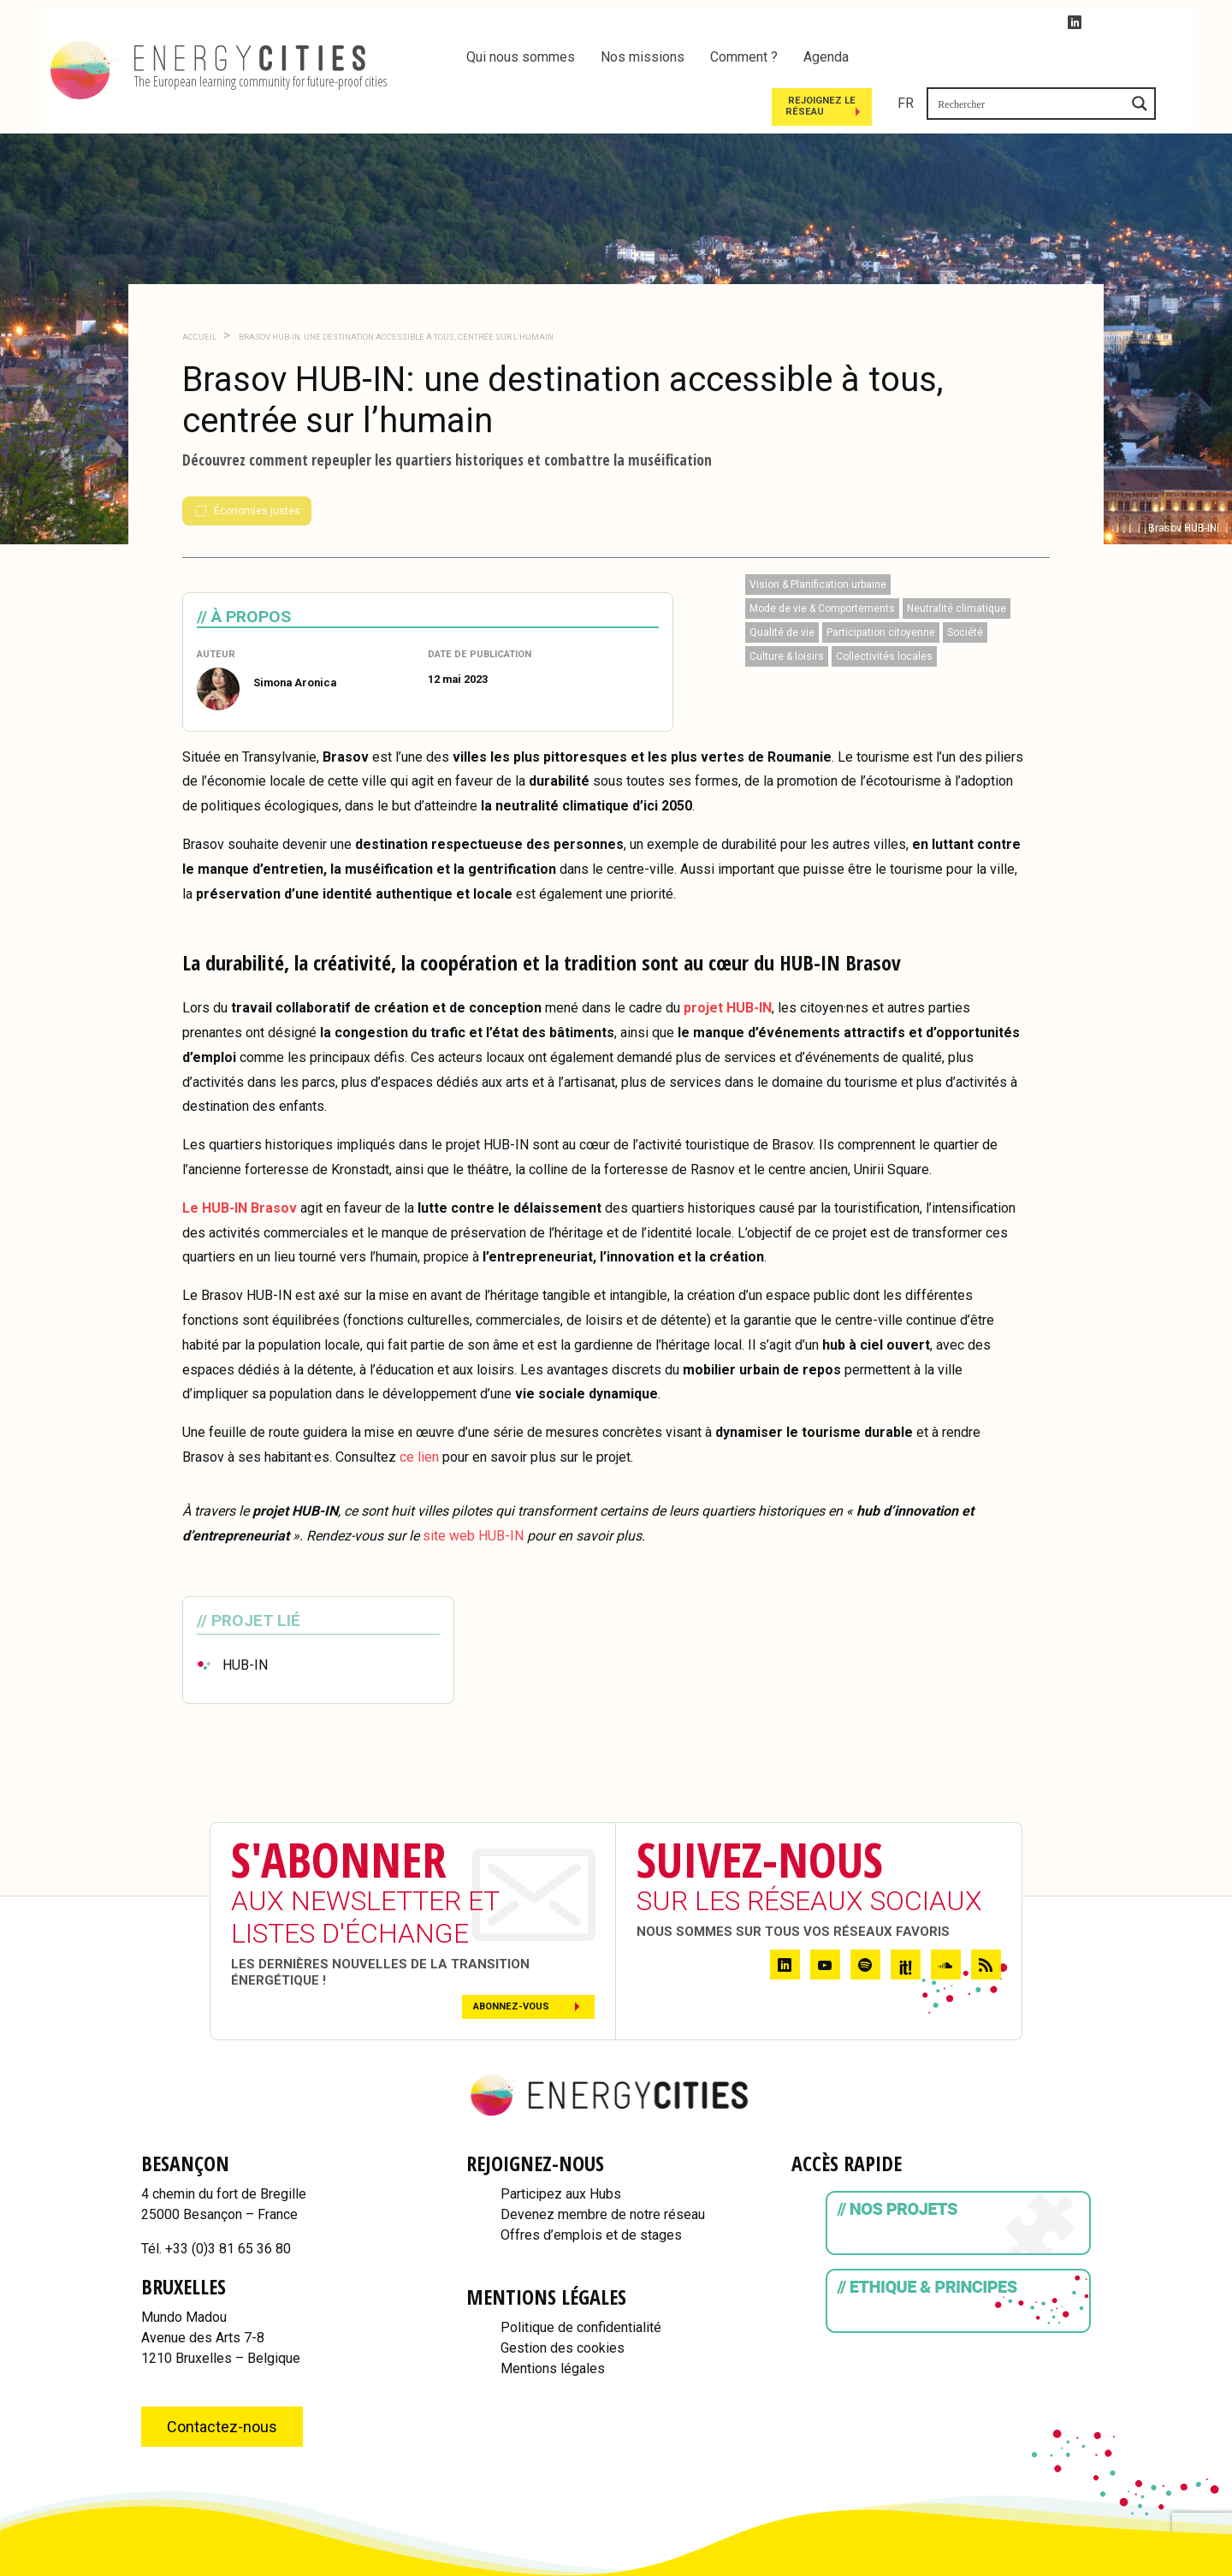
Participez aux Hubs (560, 2148)
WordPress (1157, 2567)
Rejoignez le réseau (1005, 58)
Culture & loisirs (786, 610)
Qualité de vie (781, 586)
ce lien (419, 1411)
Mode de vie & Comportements (822, 562)
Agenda (826, 57)
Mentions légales (552, 2322)
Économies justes (246, 464)
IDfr (1211, 2567)
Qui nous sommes (520, 57)
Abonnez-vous (511, 1960)
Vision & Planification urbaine (817, 538)
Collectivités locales (884, 610)
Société (965, 586)
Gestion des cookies (562, 2302)
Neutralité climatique (956, 562)
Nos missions (642, 57)
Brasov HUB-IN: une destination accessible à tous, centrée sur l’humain (395, 290)
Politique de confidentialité (580, 2281)
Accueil (199, 290)
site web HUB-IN (475, 1489)
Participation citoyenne (880, 586)
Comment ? (744, 57)
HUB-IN (245, 1619)
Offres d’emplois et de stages (591, 2189)
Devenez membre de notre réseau (602, 2168)
